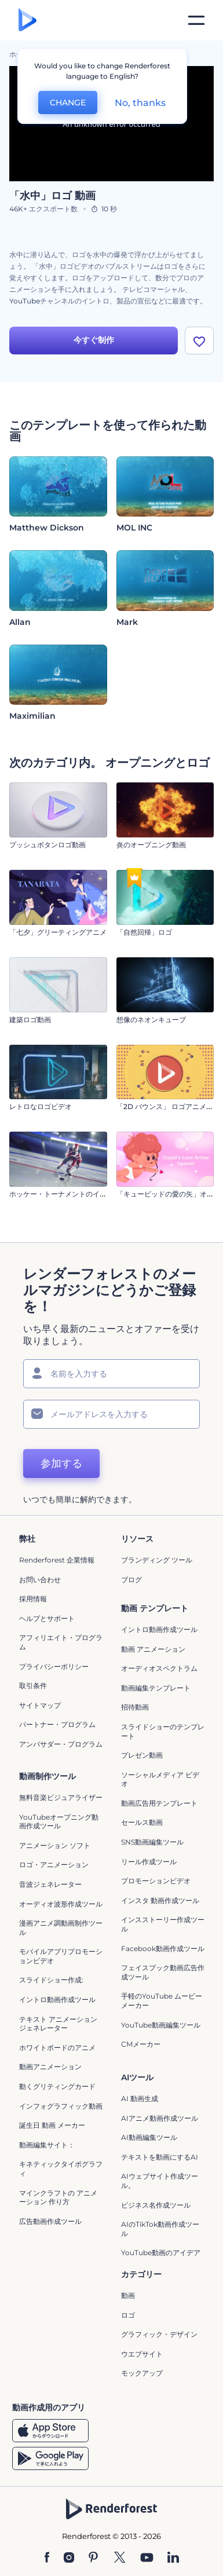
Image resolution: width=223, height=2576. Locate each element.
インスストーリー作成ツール (162, 1924)
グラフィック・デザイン (159, 2334)
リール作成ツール (149, 1861)
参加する (61, 1463)
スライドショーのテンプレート (162, 1731)
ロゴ (128, 2315)
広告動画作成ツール (50, 2221)
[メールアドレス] (111, 1414)
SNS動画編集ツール (152, 1842)
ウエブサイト (142, 2354)
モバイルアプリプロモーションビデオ (61, 1956)
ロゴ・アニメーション (54, 1864)
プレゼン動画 (142, 1755)
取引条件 (33, 1685)
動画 (128, 2295)
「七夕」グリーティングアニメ (58, 932)
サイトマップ (40, 1705)
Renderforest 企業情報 (56, 1560)
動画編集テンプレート (156, 1688)
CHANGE (68, 102)
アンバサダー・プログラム (61, 1744)
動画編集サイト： (47, 2144)
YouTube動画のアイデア (160, 2252)
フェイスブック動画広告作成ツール (162, 1972)
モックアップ (142, 2373)
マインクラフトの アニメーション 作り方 (58, 2198)
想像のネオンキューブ (151, 1019)
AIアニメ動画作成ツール (159, 2118)
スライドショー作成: (51, 1979)
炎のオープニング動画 (151, 844)
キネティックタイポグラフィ (61, 2169)
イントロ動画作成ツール (159, 1629)
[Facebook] (47, 2558)
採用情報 (33, 1598)
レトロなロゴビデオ (40, 1106)
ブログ (131, 1579)
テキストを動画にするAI (159, 2157)
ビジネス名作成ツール (156, 2205)
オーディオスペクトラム (159, 1668)
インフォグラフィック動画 (61, 2106)
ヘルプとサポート (47, 1618)
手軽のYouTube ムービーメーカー (161, 2001)
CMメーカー (140, 2044)
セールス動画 (142, 1822)
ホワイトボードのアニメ (57, 2047)
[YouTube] (146, 2558)
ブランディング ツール (156, 1560)
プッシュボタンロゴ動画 (47, 844)
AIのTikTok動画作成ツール (160, 2229)
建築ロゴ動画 (30, 1019)
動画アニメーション (50, 2066)
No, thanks (140, 102)
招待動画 (135, 1707)
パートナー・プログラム (57, 1724)
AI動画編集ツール (149, 2137)
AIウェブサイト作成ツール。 (159, 2181)
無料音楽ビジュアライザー (61, 1797)
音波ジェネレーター (50, 1884)
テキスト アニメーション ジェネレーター (58, 2024)
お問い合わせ (40, 1579)
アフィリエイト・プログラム (61, 1642)
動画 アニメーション (153, 1649)
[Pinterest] (93, 2558)
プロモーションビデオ (156, 1880)
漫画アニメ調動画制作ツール (61, 1928)
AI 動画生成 (139, 2098)
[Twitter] (119, 2558)
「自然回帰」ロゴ (144, 932)
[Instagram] (69, 2558)
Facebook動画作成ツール (162, 1948)
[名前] (111, 1373)
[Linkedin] (173, 2558)
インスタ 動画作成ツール (160, 1900)
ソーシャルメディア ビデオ (160, 1779)
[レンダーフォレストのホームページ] (27, 20)
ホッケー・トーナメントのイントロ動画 (71, 1194)
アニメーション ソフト (54, 1845)
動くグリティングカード (57, 2086)
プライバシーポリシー (54, 1666)
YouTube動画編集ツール (160, 2025)
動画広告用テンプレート (159, 1803)
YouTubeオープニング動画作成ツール (58, 1822)
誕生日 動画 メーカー (52, 2125)
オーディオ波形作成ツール (61, 1904)
